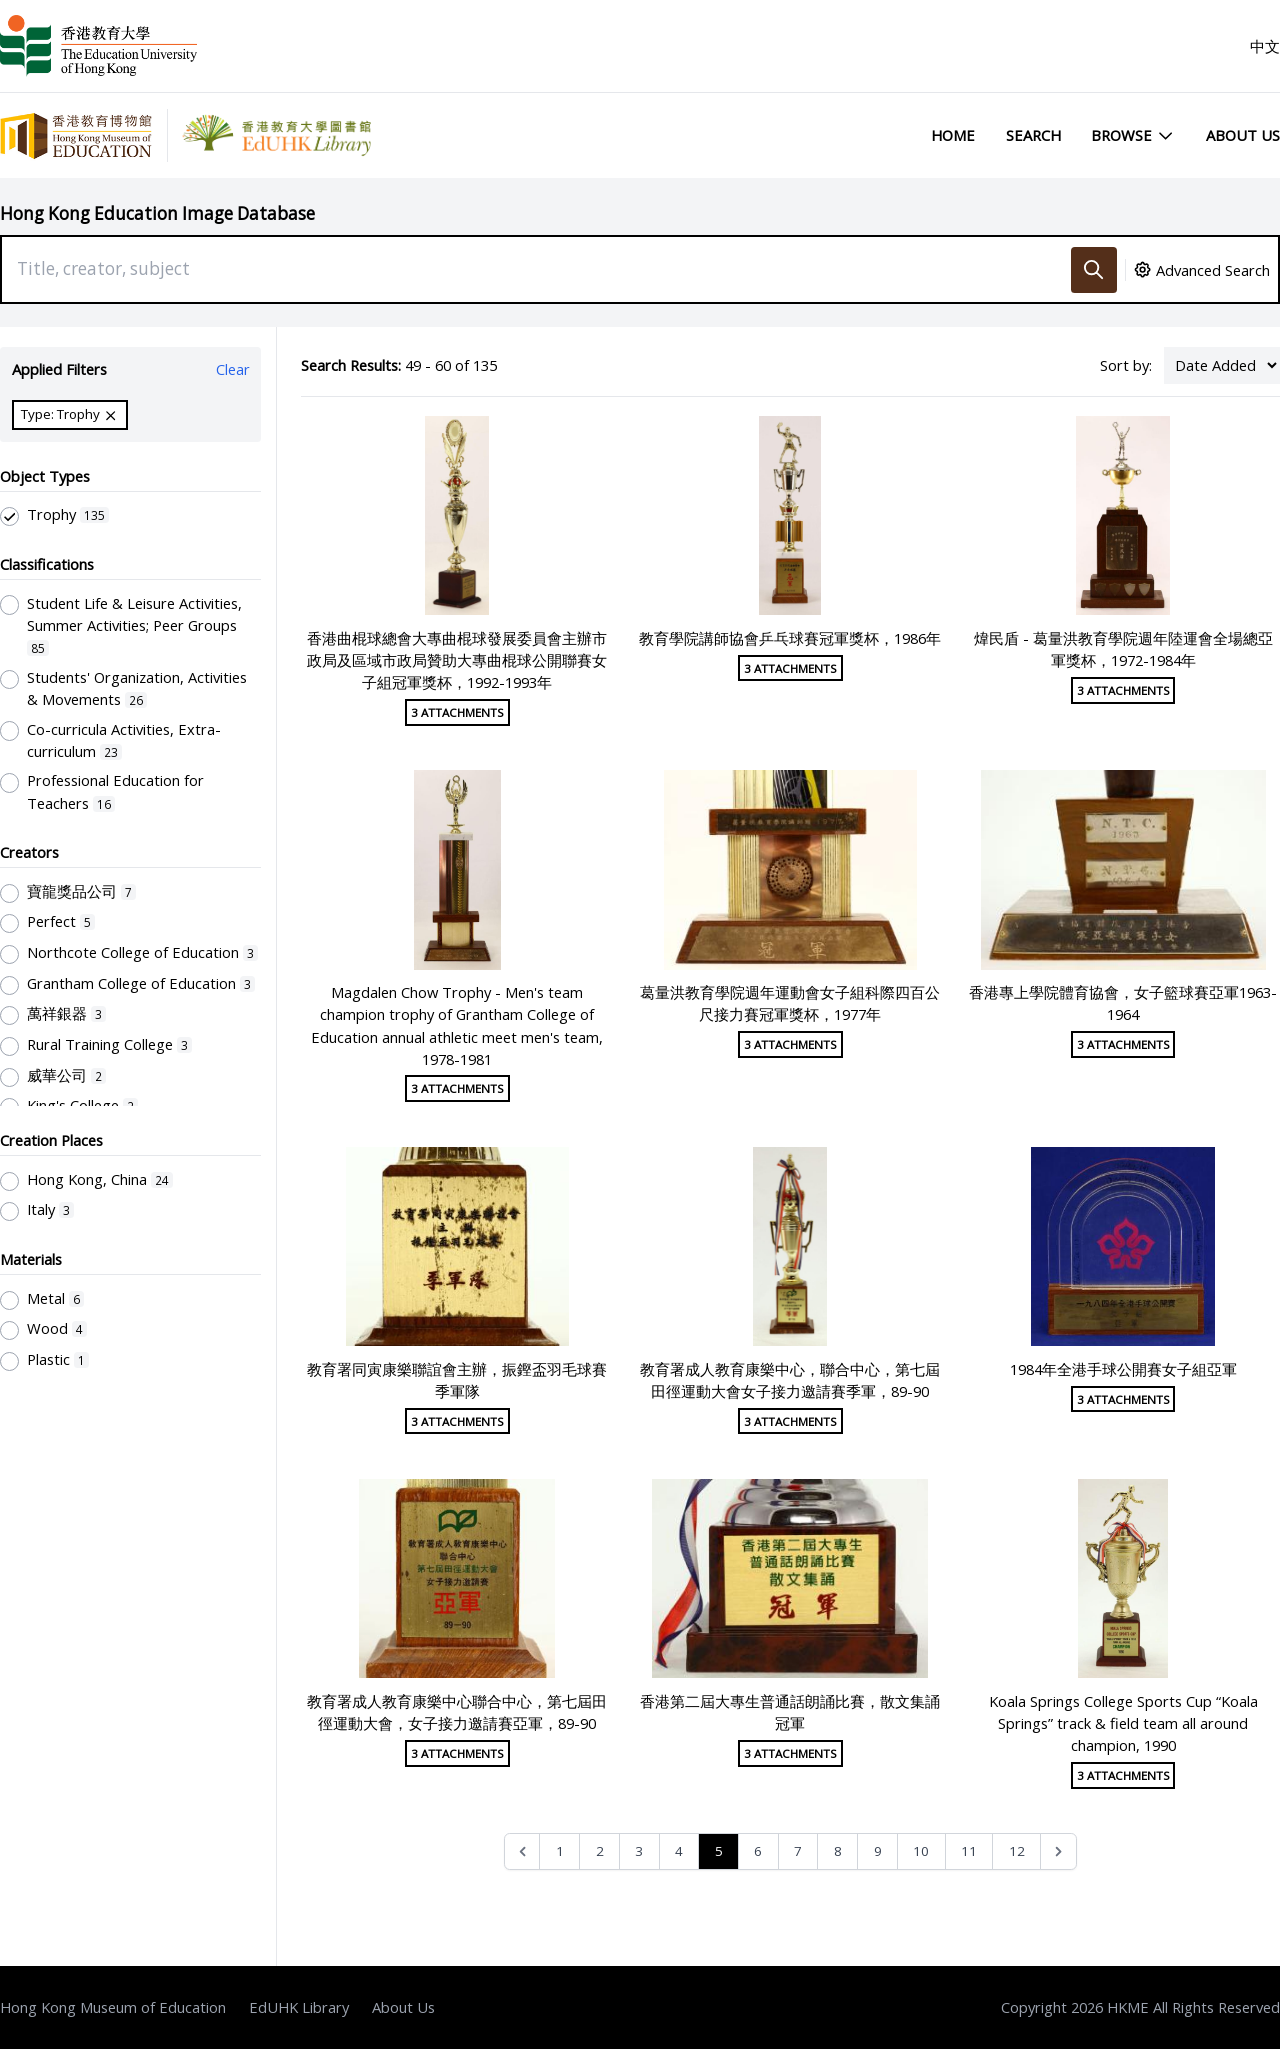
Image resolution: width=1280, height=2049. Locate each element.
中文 (1265, 46)
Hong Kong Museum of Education (113, 2007)
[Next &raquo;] (1058, 1851)
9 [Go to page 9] (878, 1851)
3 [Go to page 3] (639, 1851)
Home (953, 135)
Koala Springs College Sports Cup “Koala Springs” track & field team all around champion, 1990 (1123, 1723)
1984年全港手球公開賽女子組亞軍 (1123, 1369)
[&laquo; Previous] (522, 1851)
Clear (233, 369)
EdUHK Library (299, 2007)
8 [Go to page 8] (838, 1851)
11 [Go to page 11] (969, 1851)
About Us (1243, 135)
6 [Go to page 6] (758, 1851)
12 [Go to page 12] (1017, 1851)
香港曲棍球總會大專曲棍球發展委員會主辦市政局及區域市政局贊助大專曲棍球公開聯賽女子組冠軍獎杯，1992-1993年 (457, 660)
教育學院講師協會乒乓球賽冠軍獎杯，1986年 (790, 638)
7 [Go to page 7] (798, 1851)
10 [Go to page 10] (921, 1851)
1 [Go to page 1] (560, 1851)
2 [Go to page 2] (600, 1851)
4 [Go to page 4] (679, 1851)
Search (1033, 135)
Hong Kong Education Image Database (157, 213)
